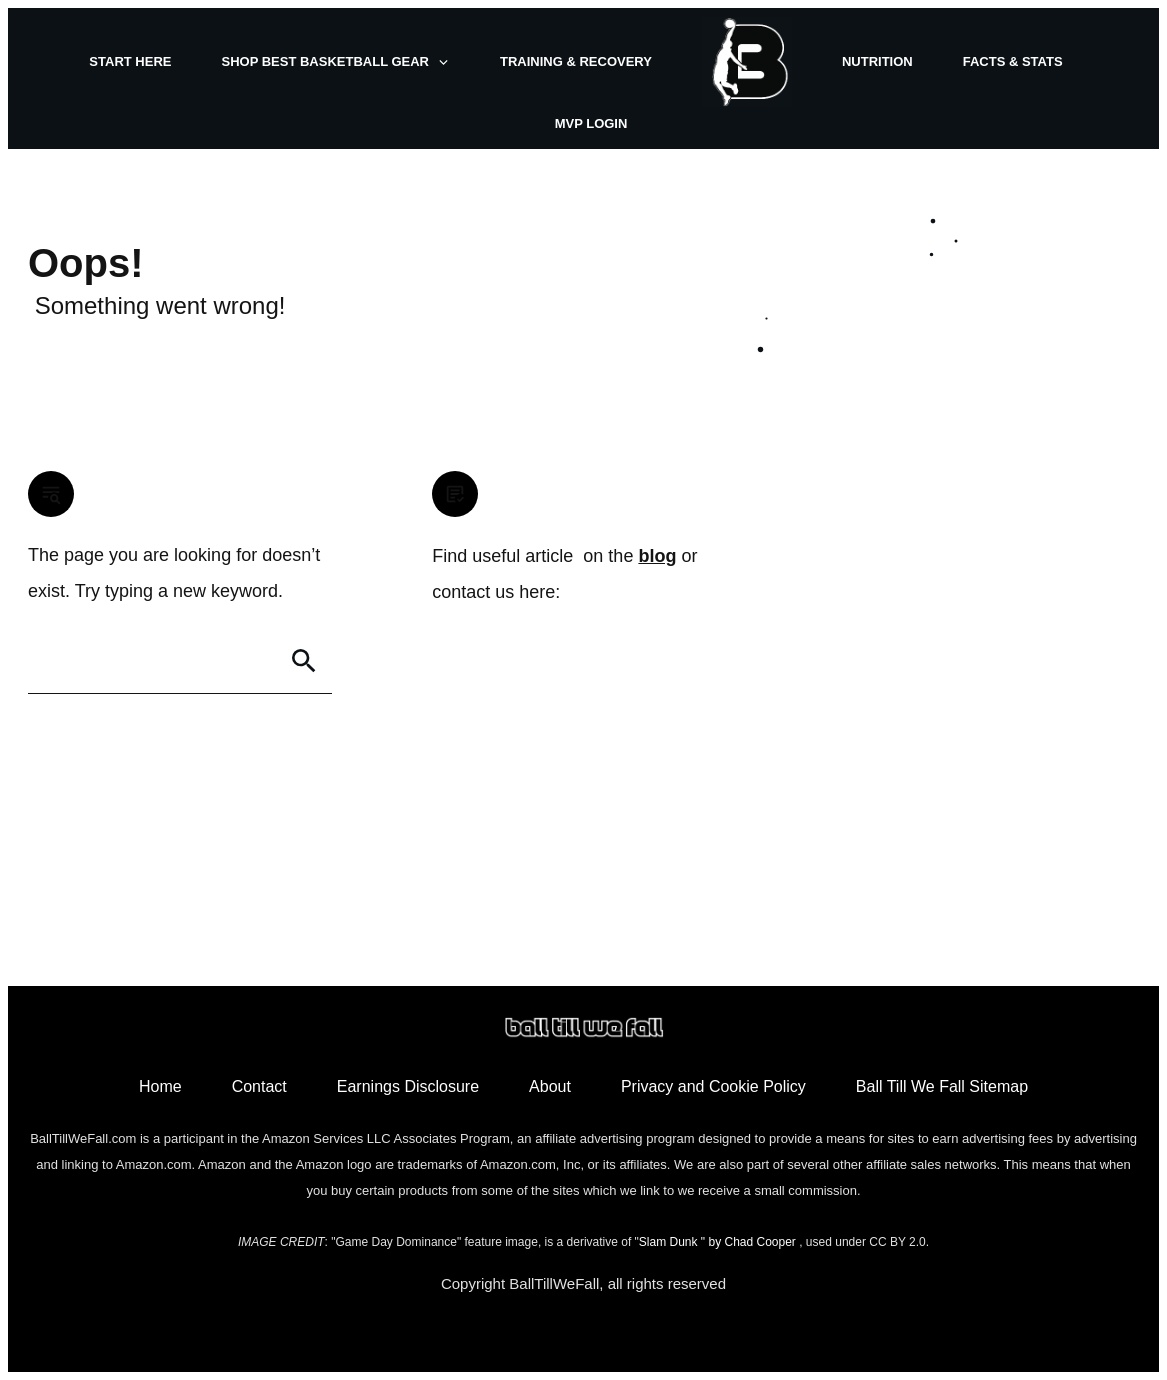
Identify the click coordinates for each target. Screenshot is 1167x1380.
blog (657, 556)
